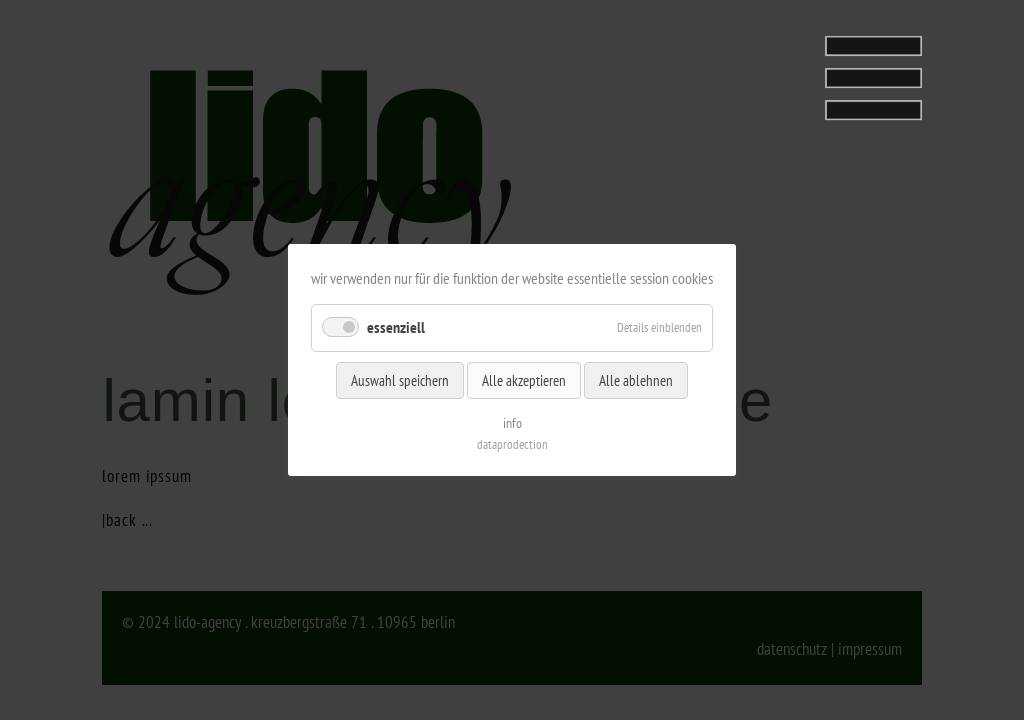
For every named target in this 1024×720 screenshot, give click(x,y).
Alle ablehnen (636, 379)
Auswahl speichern (400, 379)
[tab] (797, 73)
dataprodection (512, 444)
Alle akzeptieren (524, 379)
